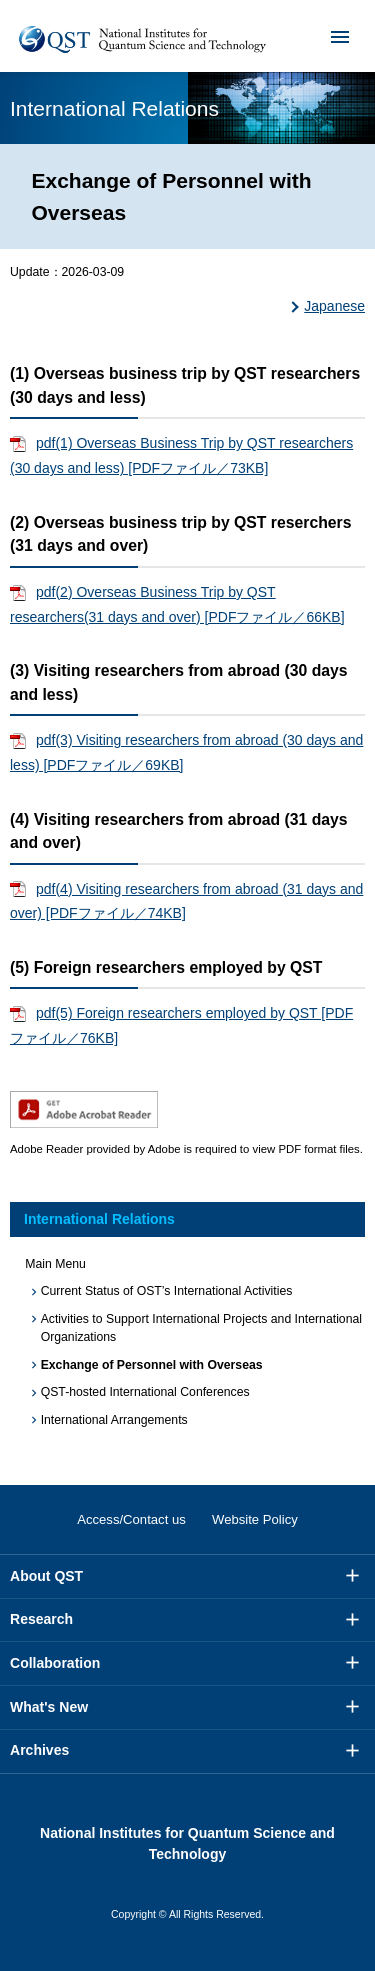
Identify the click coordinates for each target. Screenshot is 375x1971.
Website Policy (255, 1519)
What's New (49, 1707)
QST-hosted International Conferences (145, 1392)
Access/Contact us (131, 1519)
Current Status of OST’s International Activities (167, 1291)
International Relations (99, 1219)
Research (41, 1619)
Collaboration (55, 1663)
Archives (39, 1750)
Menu (327, 36)
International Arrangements (114, 1420)
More (353, 1576)
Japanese (334, 306)
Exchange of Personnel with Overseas (152, 1365)
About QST (46, 1576)
